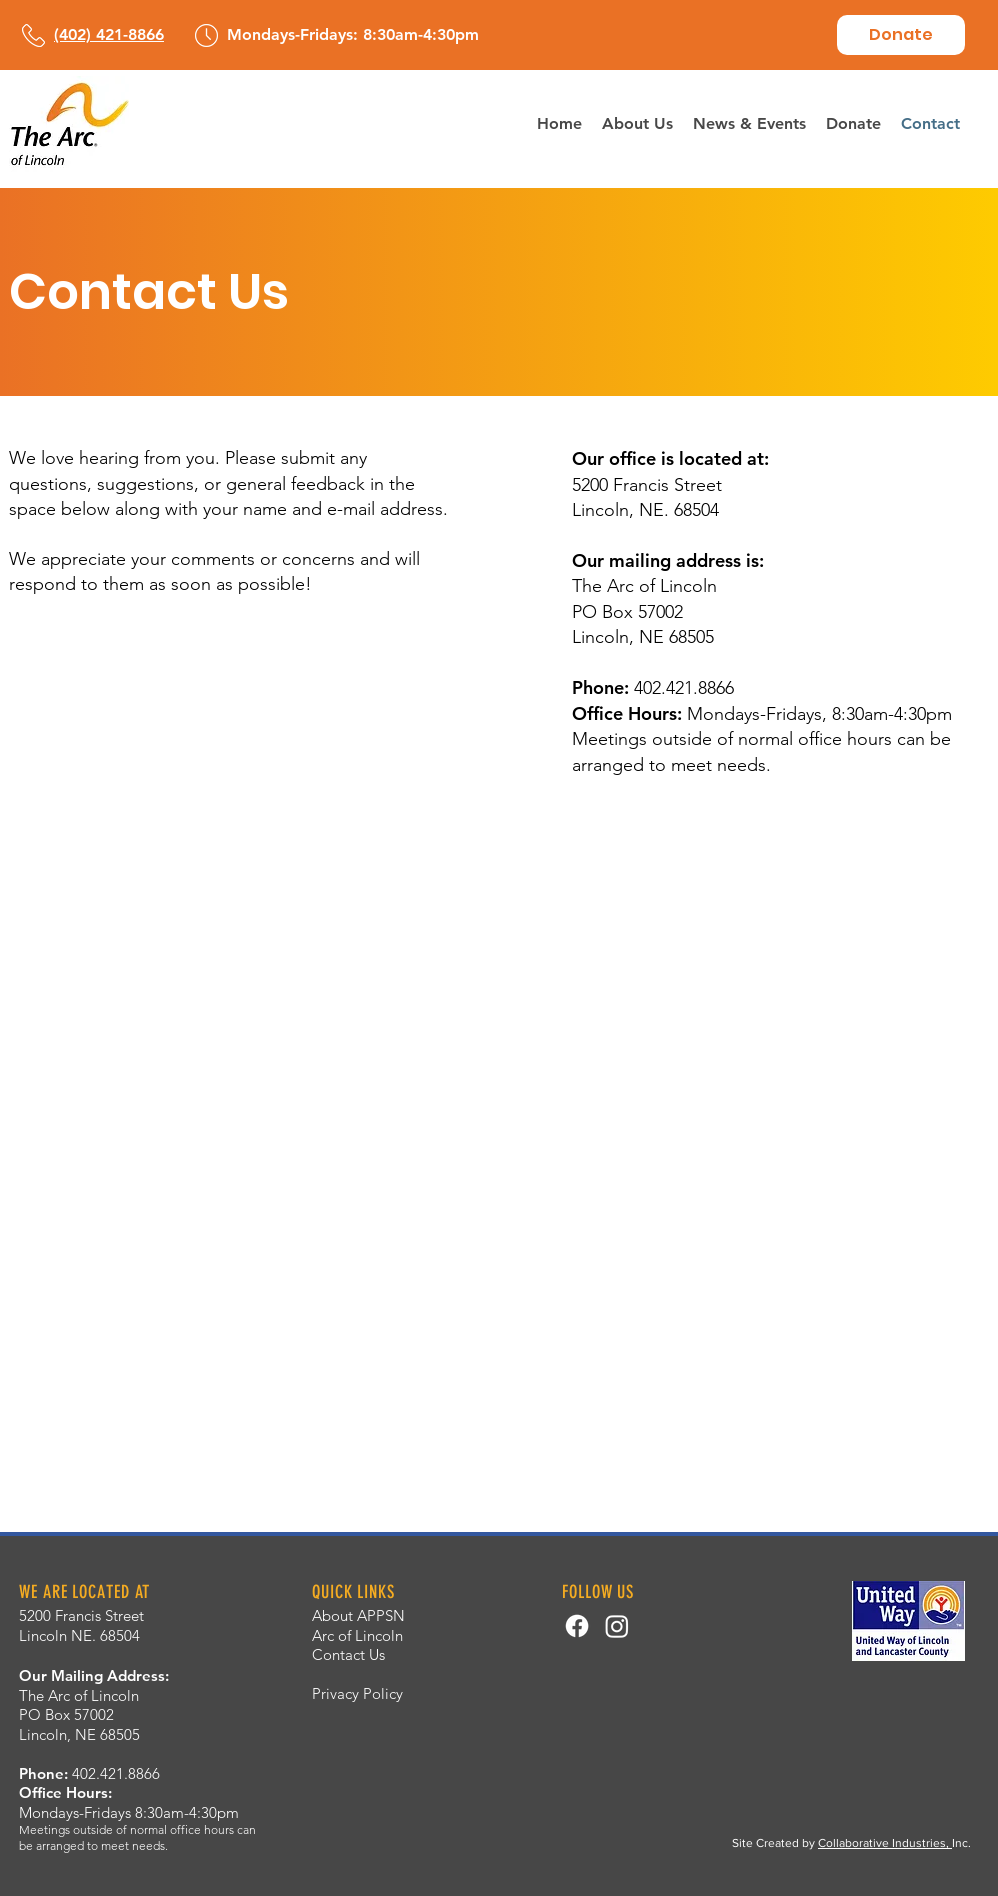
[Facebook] (577, 1626)
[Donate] (901, 35)
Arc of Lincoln (357, 1635)
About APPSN (358, 1615)
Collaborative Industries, (885, 1843)
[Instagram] (617, 1626)
